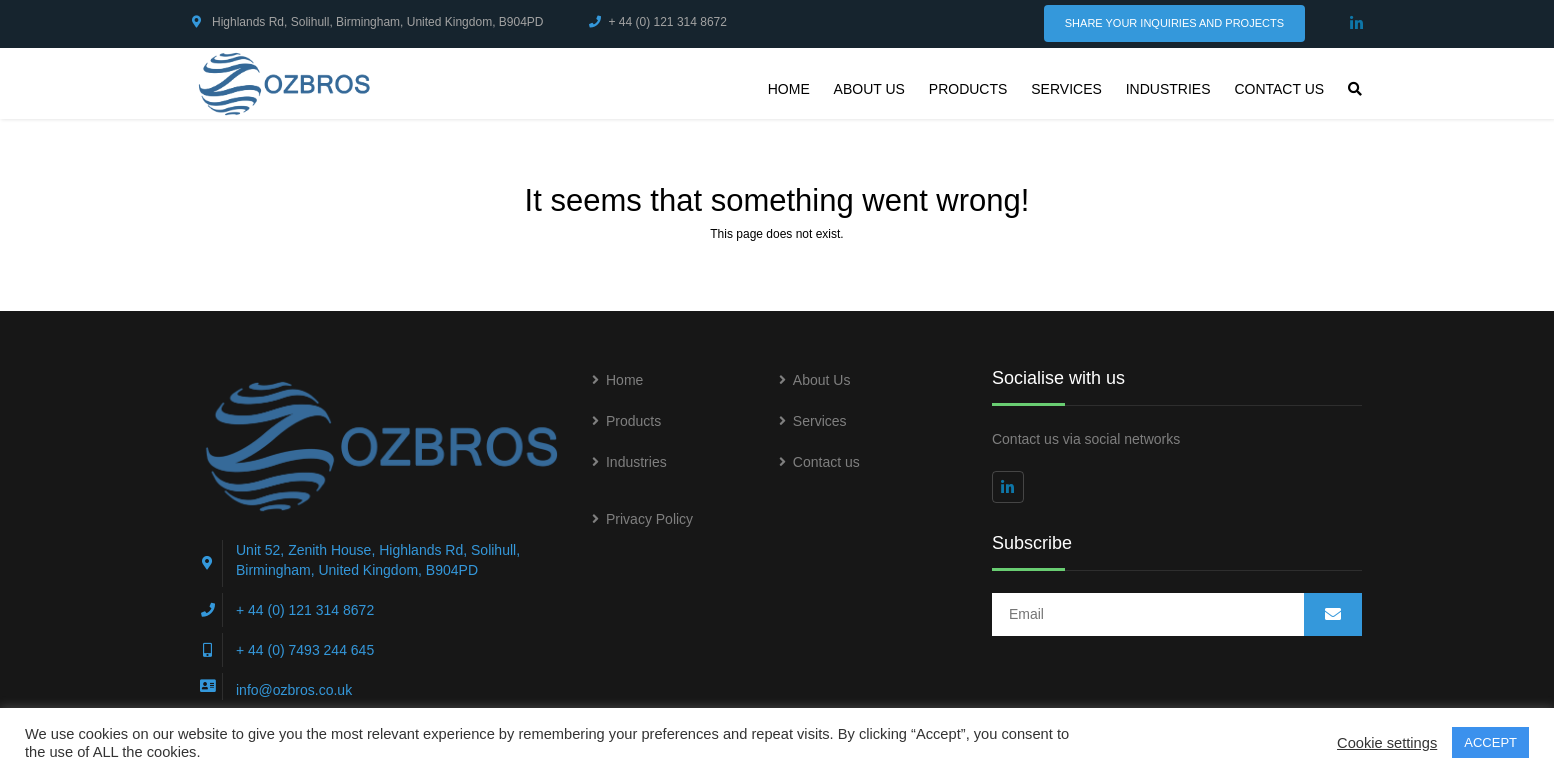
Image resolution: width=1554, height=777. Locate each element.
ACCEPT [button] (1490, 742)
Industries (1168, 89)
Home (789, 89)
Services (1066, 89)
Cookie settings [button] (1387, 743)
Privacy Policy (649, 519)
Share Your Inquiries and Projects (1174, 23)
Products (968, 89)
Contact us (1279, 89)
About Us (869, 89)
